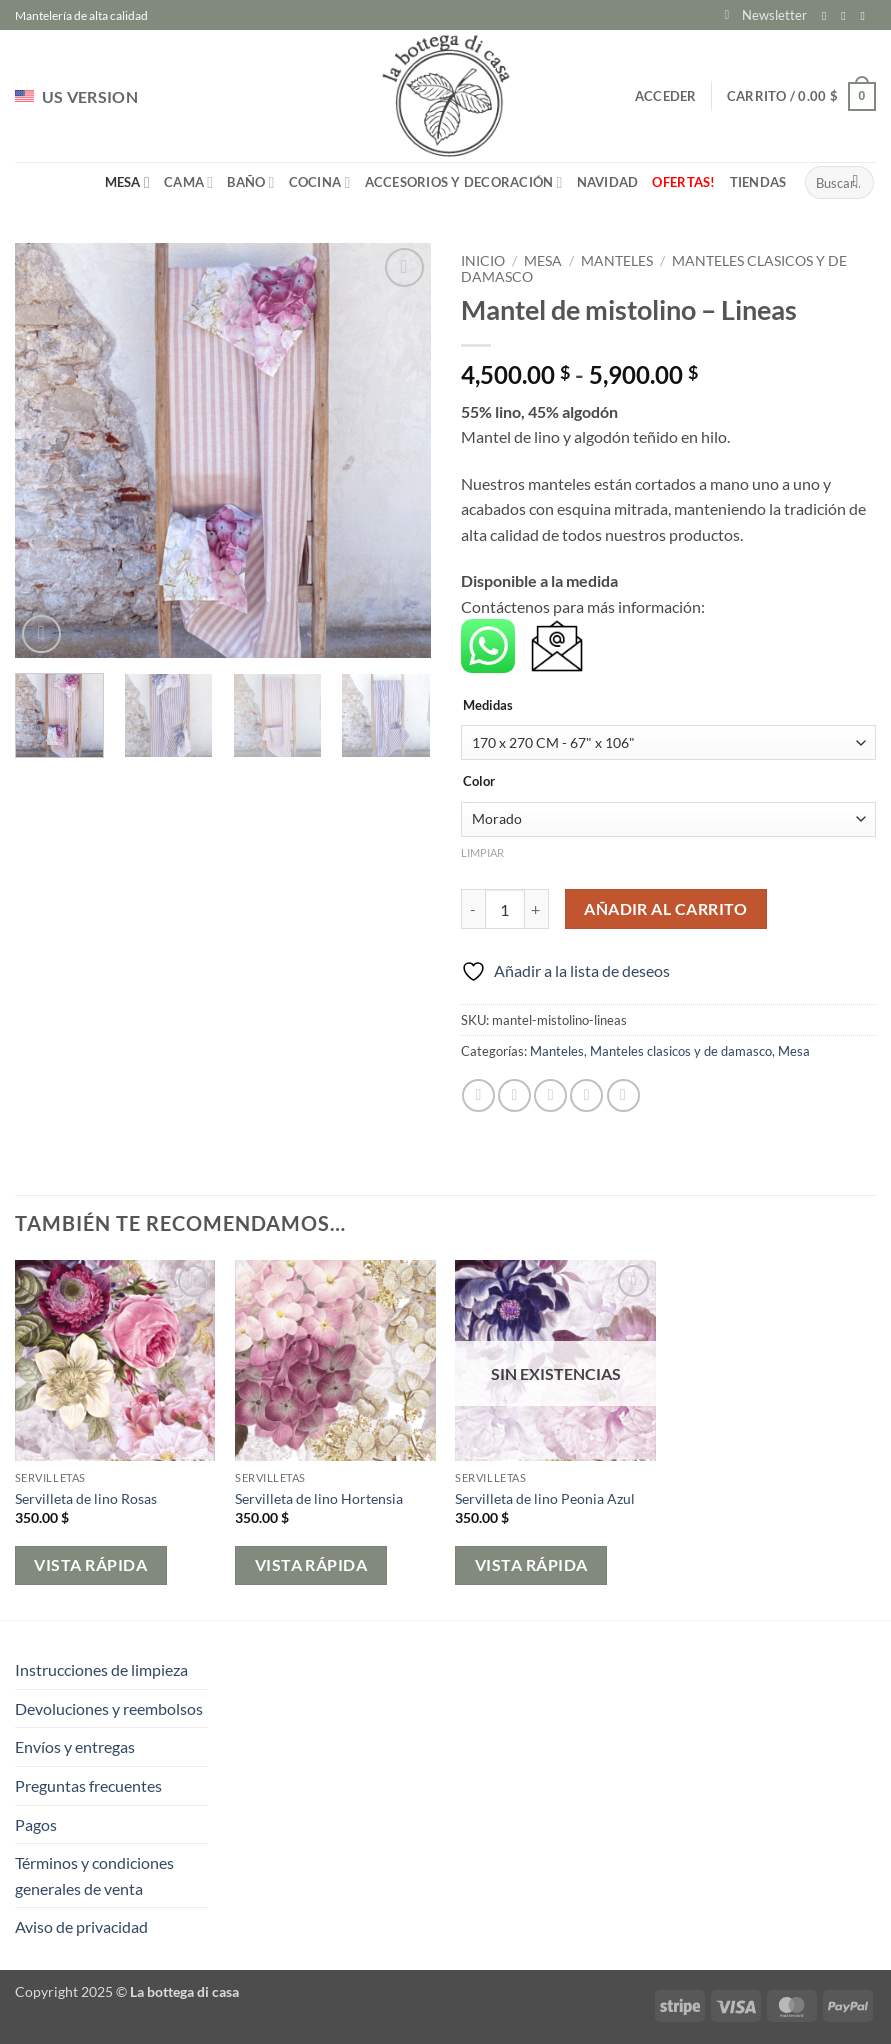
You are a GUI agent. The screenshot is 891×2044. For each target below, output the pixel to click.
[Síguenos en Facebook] (828, 16)
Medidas (488, 706)
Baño (250, 182)
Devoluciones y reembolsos (109, 1708)
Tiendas (758, 182)
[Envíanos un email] (866, 16)
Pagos (36, 1824)
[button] (765, 15)
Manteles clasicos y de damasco (681, 1051)
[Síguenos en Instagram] (847, 16)
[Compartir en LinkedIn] (623, 1095)
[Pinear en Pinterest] (586, 1095)
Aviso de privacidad (81, 1926)
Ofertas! (683, 182)
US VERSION (76, 96)
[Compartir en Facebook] (478, 1095)
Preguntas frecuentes (88, 1785)
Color (479, 782)
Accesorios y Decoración (464, 182)
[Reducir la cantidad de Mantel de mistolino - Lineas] (473, 909)
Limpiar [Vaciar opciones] (482, 852)
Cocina (320, 182)
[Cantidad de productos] (505, 909)
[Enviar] (855, 183)
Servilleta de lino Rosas (86, 1498)
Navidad (608, 182)
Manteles (617, 261)
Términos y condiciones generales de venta (94, 1875)
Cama (188, 182)
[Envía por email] (550, 1095)
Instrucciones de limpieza (101, 1669)
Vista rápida (90, 1565)
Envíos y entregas (75, 1746)
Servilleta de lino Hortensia (319, 1498)
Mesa (127, 182)
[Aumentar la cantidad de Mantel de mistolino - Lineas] (537, 909)
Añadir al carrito (665, 909)
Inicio (483, 261)
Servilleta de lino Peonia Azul (545, 1498)
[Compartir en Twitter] (514, 1095)
